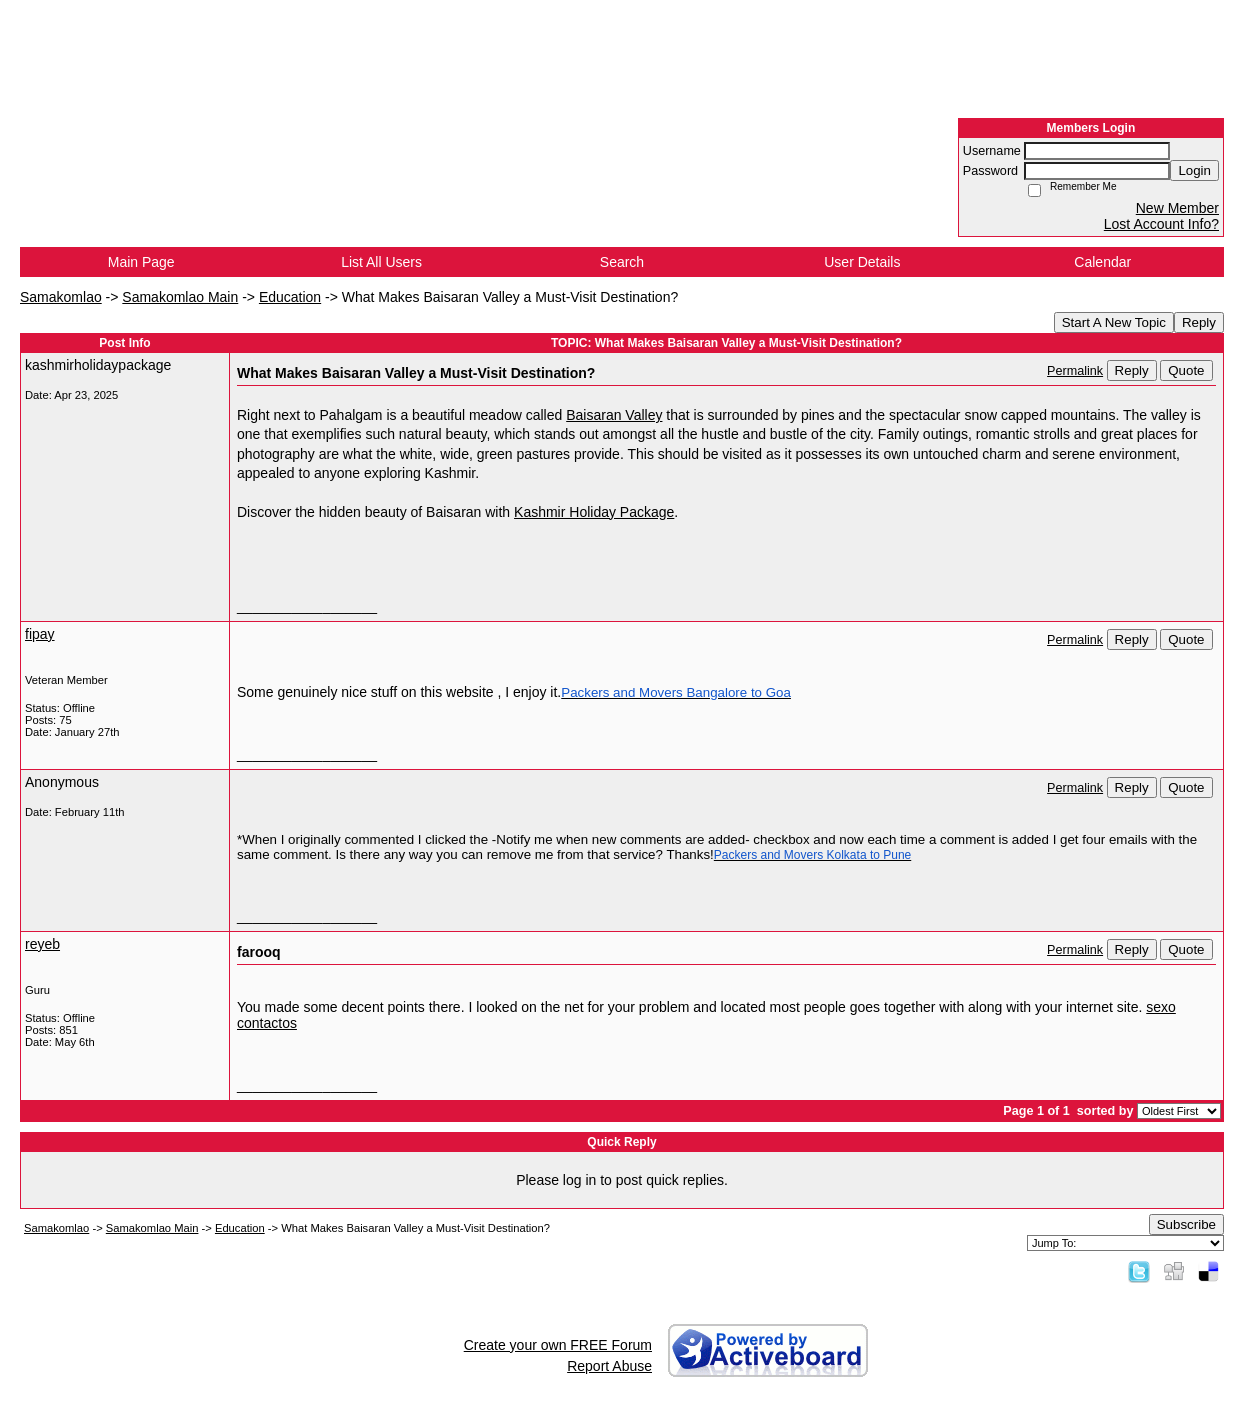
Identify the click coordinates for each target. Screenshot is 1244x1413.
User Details (862, 262)
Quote (1186, 370)
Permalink (1075, 371)
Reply (1199, 322)
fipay (40, 634)
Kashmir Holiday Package (594, 512)
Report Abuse (609, 1366)
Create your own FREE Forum (558, 1345)
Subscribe (1186, 1224)
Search (622, 262)
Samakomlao (61, 297)
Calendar (1102, 262)
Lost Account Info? (1161, 224)
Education (290, 297)
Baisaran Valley (614, 415)
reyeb (42, 944)
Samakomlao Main (180, 297)
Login (1194, 170)
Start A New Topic (1114, 322)
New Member (1177, 208)
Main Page (141, 262)
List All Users (381, 262)
